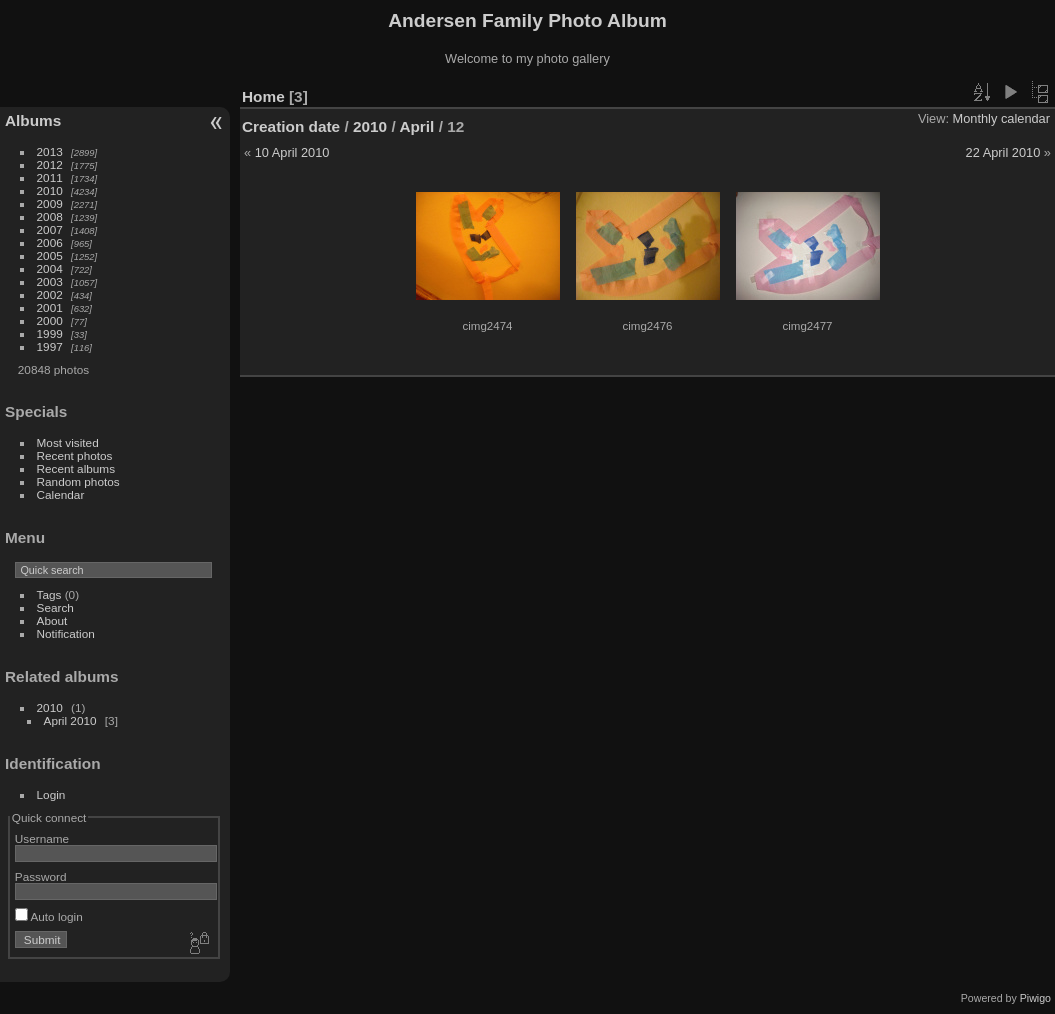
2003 (50, 281)
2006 (50, 242)
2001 (50, 307)
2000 (50, 320)
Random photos (78, 481)
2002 (50, 294)
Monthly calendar (1001, 118)
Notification (66, 633)
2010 (50, 190)
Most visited (68, 442)
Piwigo (1035, 998)
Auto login (49, 916)
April (416, 126)
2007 (50, 229)
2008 (50, 216)
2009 (50, 203)
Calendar (61, 494)
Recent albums (76, 468)
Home (263, 96)
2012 (50, 164)
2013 (50, 151)
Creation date (291, 126)
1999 (50, 333)
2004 (50, 268)
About (52, 620)
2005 (50, 255)
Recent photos (75, 455)
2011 (50, 177)
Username (42, 838)
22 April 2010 (1003, 152)
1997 (50, 346)
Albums (33, 120)
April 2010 (70, 720)
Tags (49, 594)
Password (41, 876)
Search (55, 607)
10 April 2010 (292, 152)
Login (51, 794)
